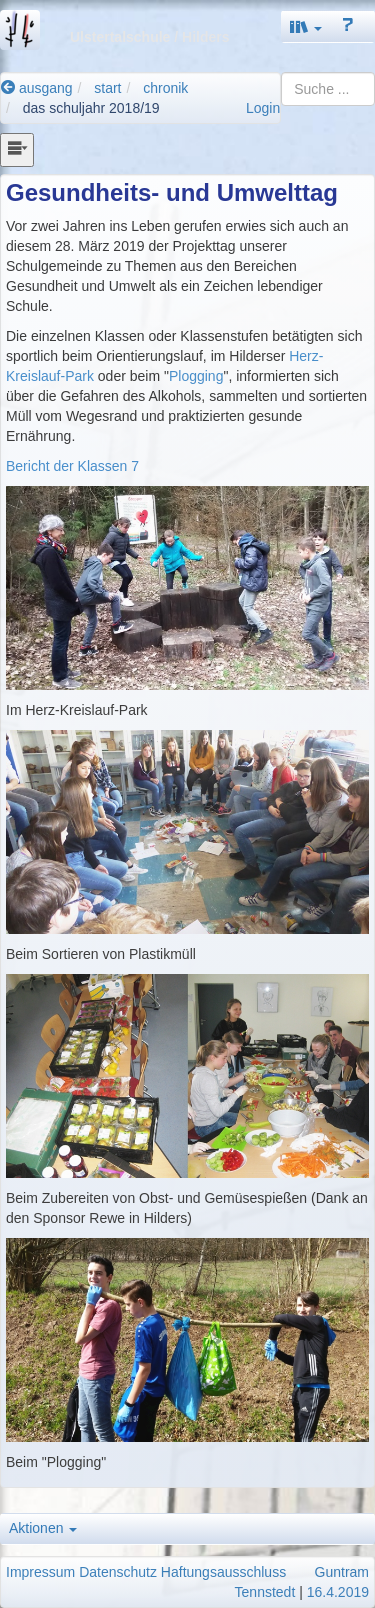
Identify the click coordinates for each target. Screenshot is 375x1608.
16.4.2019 (338, 1592)
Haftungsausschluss (223, 1572)
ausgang (37, 88)
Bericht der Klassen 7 (72, 466)
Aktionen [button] (43, 1528)
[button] (306, 26)
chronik (165, 88)
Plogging (196, 376)
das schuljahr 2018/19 (91, 108)
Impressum (40, 1572)
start (107, 88)
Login (263, 108)
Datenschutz (118, 1572)
